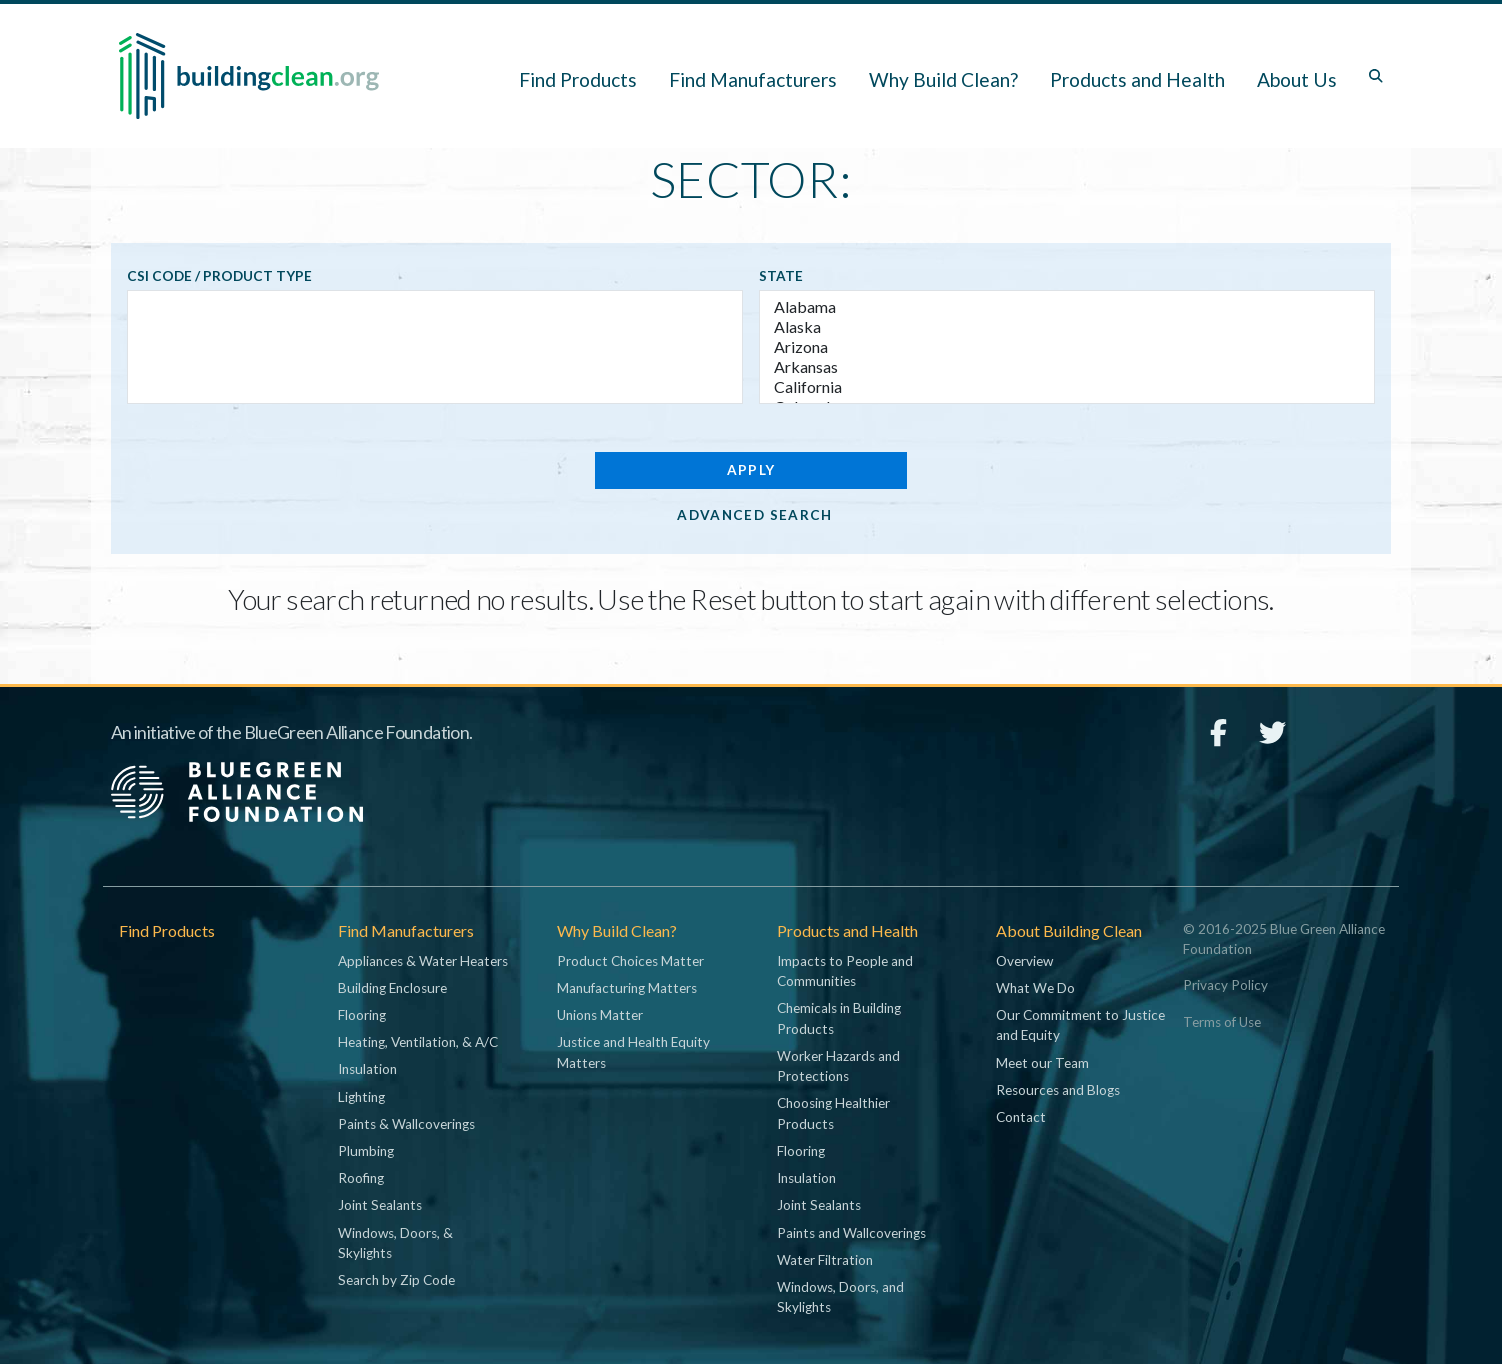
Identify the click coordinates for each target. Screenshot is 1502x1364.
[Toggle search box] (1376, 76)
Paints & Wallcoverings (406, 1124)
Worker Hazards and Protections (838, 1066)
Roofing (361, 1178)
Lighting (361, 1097)
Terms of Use (1222, 1022)
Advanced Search (754, 515)
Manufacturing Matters (627, 988)
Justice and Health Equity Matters (633, 1052)
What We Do (1035, 988)
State (781, 276)
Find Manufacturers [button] (753, 79)
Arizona (1067, 347)
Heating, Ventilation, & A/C (418, 1042)
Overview (1024, 961)
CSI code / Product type (219, 276)
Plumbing (366, 1151)
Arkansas (1067, 367)
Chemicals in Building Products (839, 1018)
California (1067, 387)
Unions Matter (600, 1015)
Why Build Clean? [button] (943, 79)
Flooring (362, 1015)
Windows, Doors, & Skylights (395, 1243)
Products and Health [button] (1137, 79)
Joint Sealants (380, 1205)
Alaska (1067, 327)
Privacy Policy (1225, 985)
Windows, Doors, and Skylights (840, 1297)
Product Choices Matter (630, 961)
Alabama (1067, 307)
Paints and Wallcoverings (851, 1233)
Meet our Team (1042, 1063)
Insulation (367, 1069)
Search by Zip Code (396, 1280)
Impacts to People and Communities (845, 971)
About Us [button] (1297, 79)
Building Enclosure (392, 988)
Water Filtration (825, 1260)
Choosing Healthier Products (833, 1113)
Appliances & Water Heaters (423, 961)
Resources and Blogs (1058, 1090)
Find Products (578, 79)
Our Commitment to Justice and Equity (1080, 1025)
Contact (1021, 1117)
